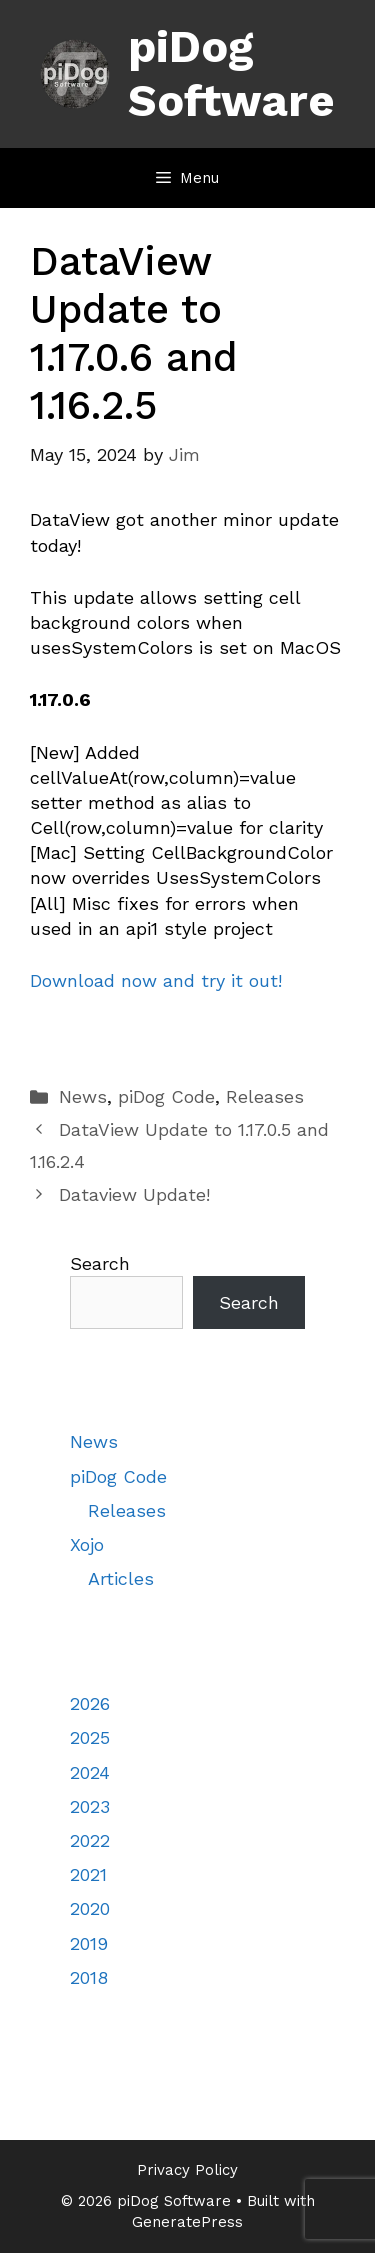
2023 (90, 1806)
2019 (89, 1943)
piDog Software (231, 73)
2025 (90, 1737)
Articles (121, 1578)
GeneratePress (187, 2222)
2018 (89, 1977)
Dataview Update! (134, 1194)
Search (100, 1263)
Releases (265, 1096)
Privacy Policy (187, 2170)
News (83, 1096)
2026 (90, 1703)
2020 (90, 1908)
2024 (90, 1772)
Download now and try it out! (156, 980)
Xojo (87, 1544)
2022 (90, 1840)
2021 (88, 1874)
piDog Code (166, 1096)
